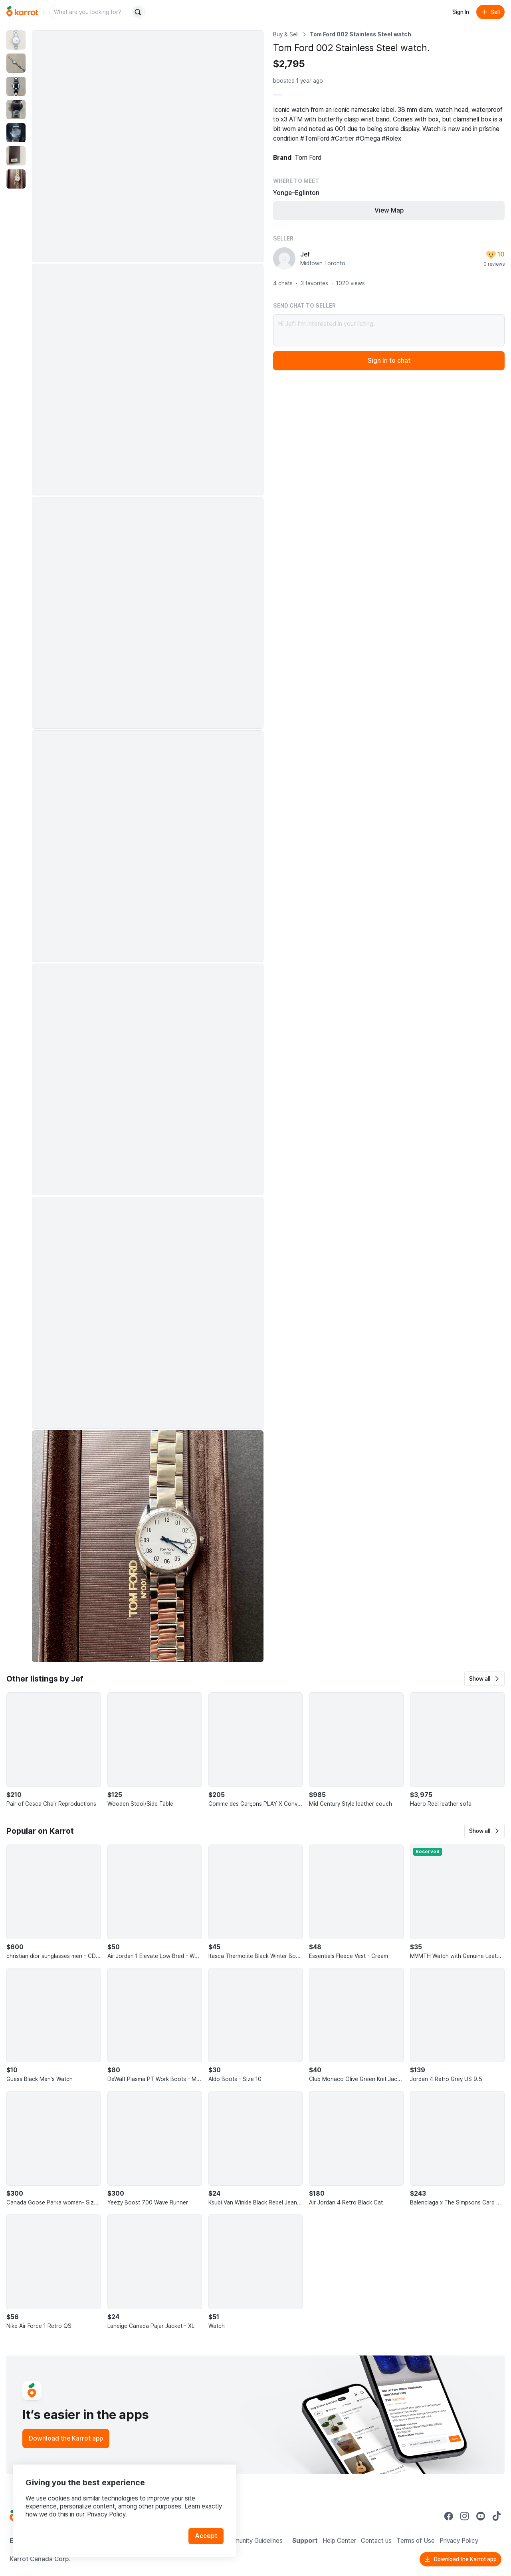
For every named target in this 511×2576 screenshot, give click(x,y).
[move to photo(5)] (16, 132)
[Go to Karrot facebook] (449, 2516)
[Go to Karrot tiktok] (496, 2516)
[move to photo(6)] (16, 155)
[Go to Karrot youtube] (480, 2516)
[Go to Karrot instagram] (464, 2516)
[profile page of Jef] (284, 258)
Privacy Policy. (107, 2514)
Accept (206, 2536)
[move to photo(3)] (16, 86)
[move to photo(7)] (16, 179)
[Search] (137, 12)
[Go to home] (22, 12)
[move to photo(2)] (16, 63)
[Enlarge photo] (147, 146)
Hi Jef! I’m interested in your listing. (389, 330)
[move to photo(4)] (16, 109)
